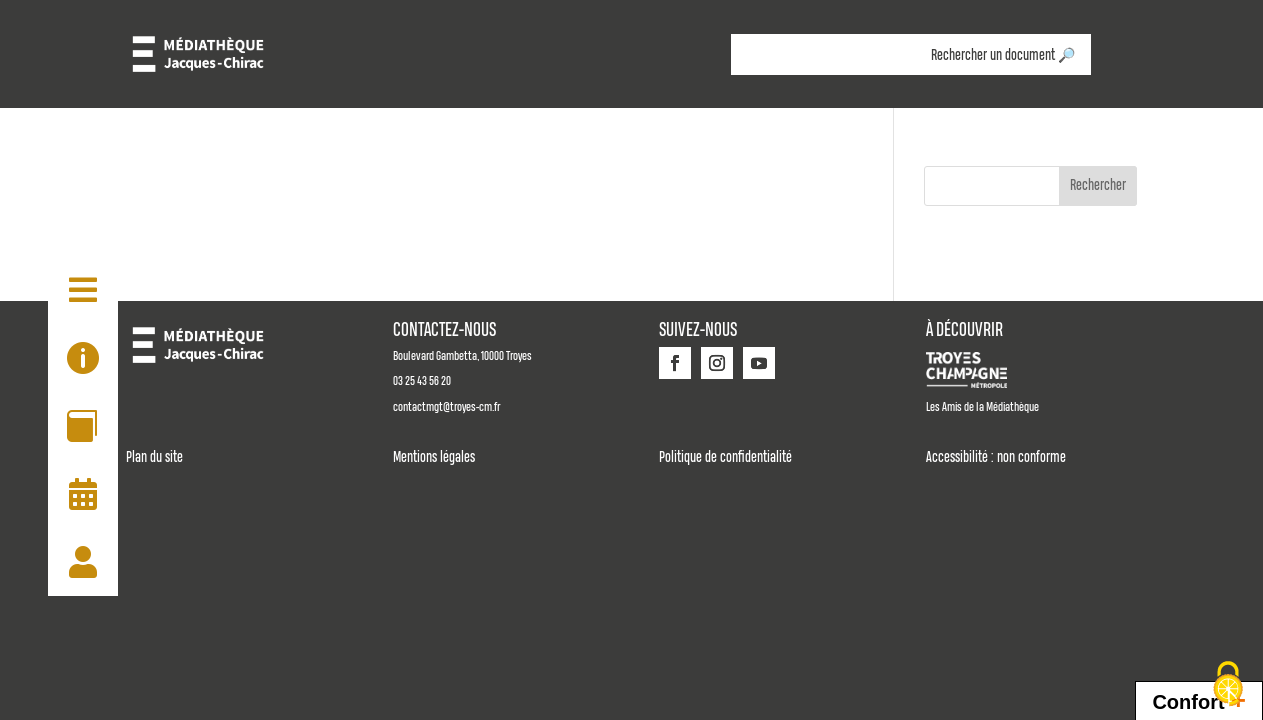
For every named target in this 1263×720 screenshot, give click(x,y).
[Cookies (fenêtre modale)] (1228, 685)
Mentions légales (434, 458)
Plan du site (154, 458)
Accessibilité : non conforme (996, 458)
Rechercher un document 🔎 (1003, 56)
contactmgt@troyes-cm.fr (446, 407)
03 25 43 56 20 (422, 381)
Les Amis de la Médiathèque (982, 407)
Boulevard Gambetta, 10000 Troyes (462, 356)
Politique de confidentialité (725, 458)
